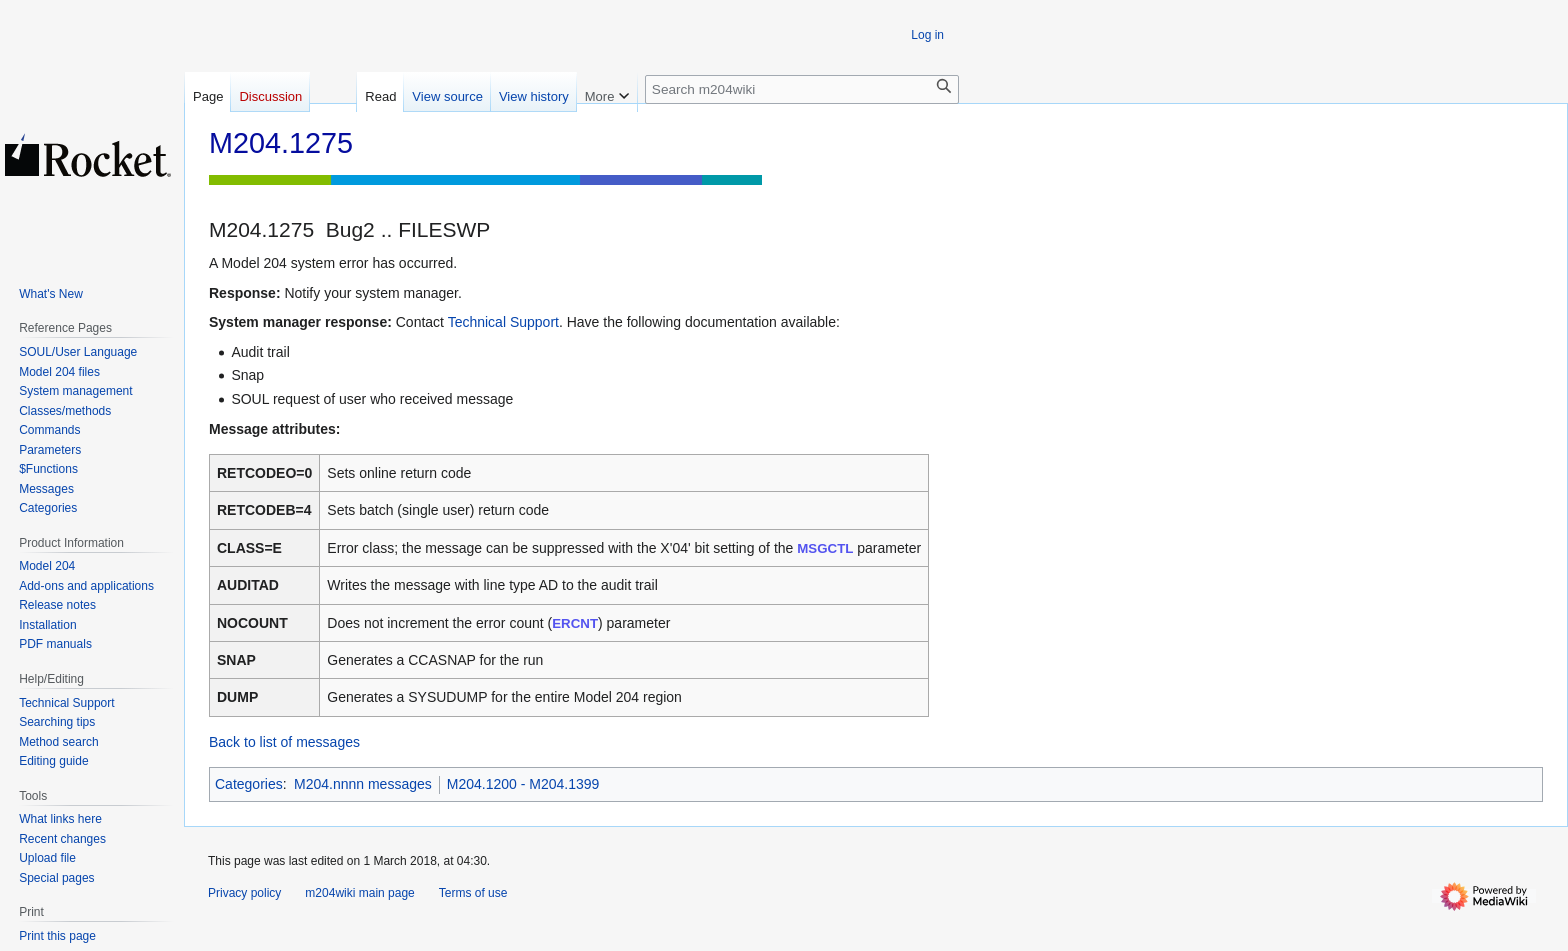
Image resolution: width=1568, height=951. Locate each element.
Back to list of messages (284, 742)
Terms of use (473, 893)
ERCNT (575, 623)
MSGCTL (825, 548)
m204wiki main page (359, 893)
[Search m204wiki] (802, 89)
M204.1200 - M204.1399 (523, 784)
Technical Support (503, 322)
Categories (249, 784)
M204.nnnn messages (363, 784)
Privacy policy (244, 893)
